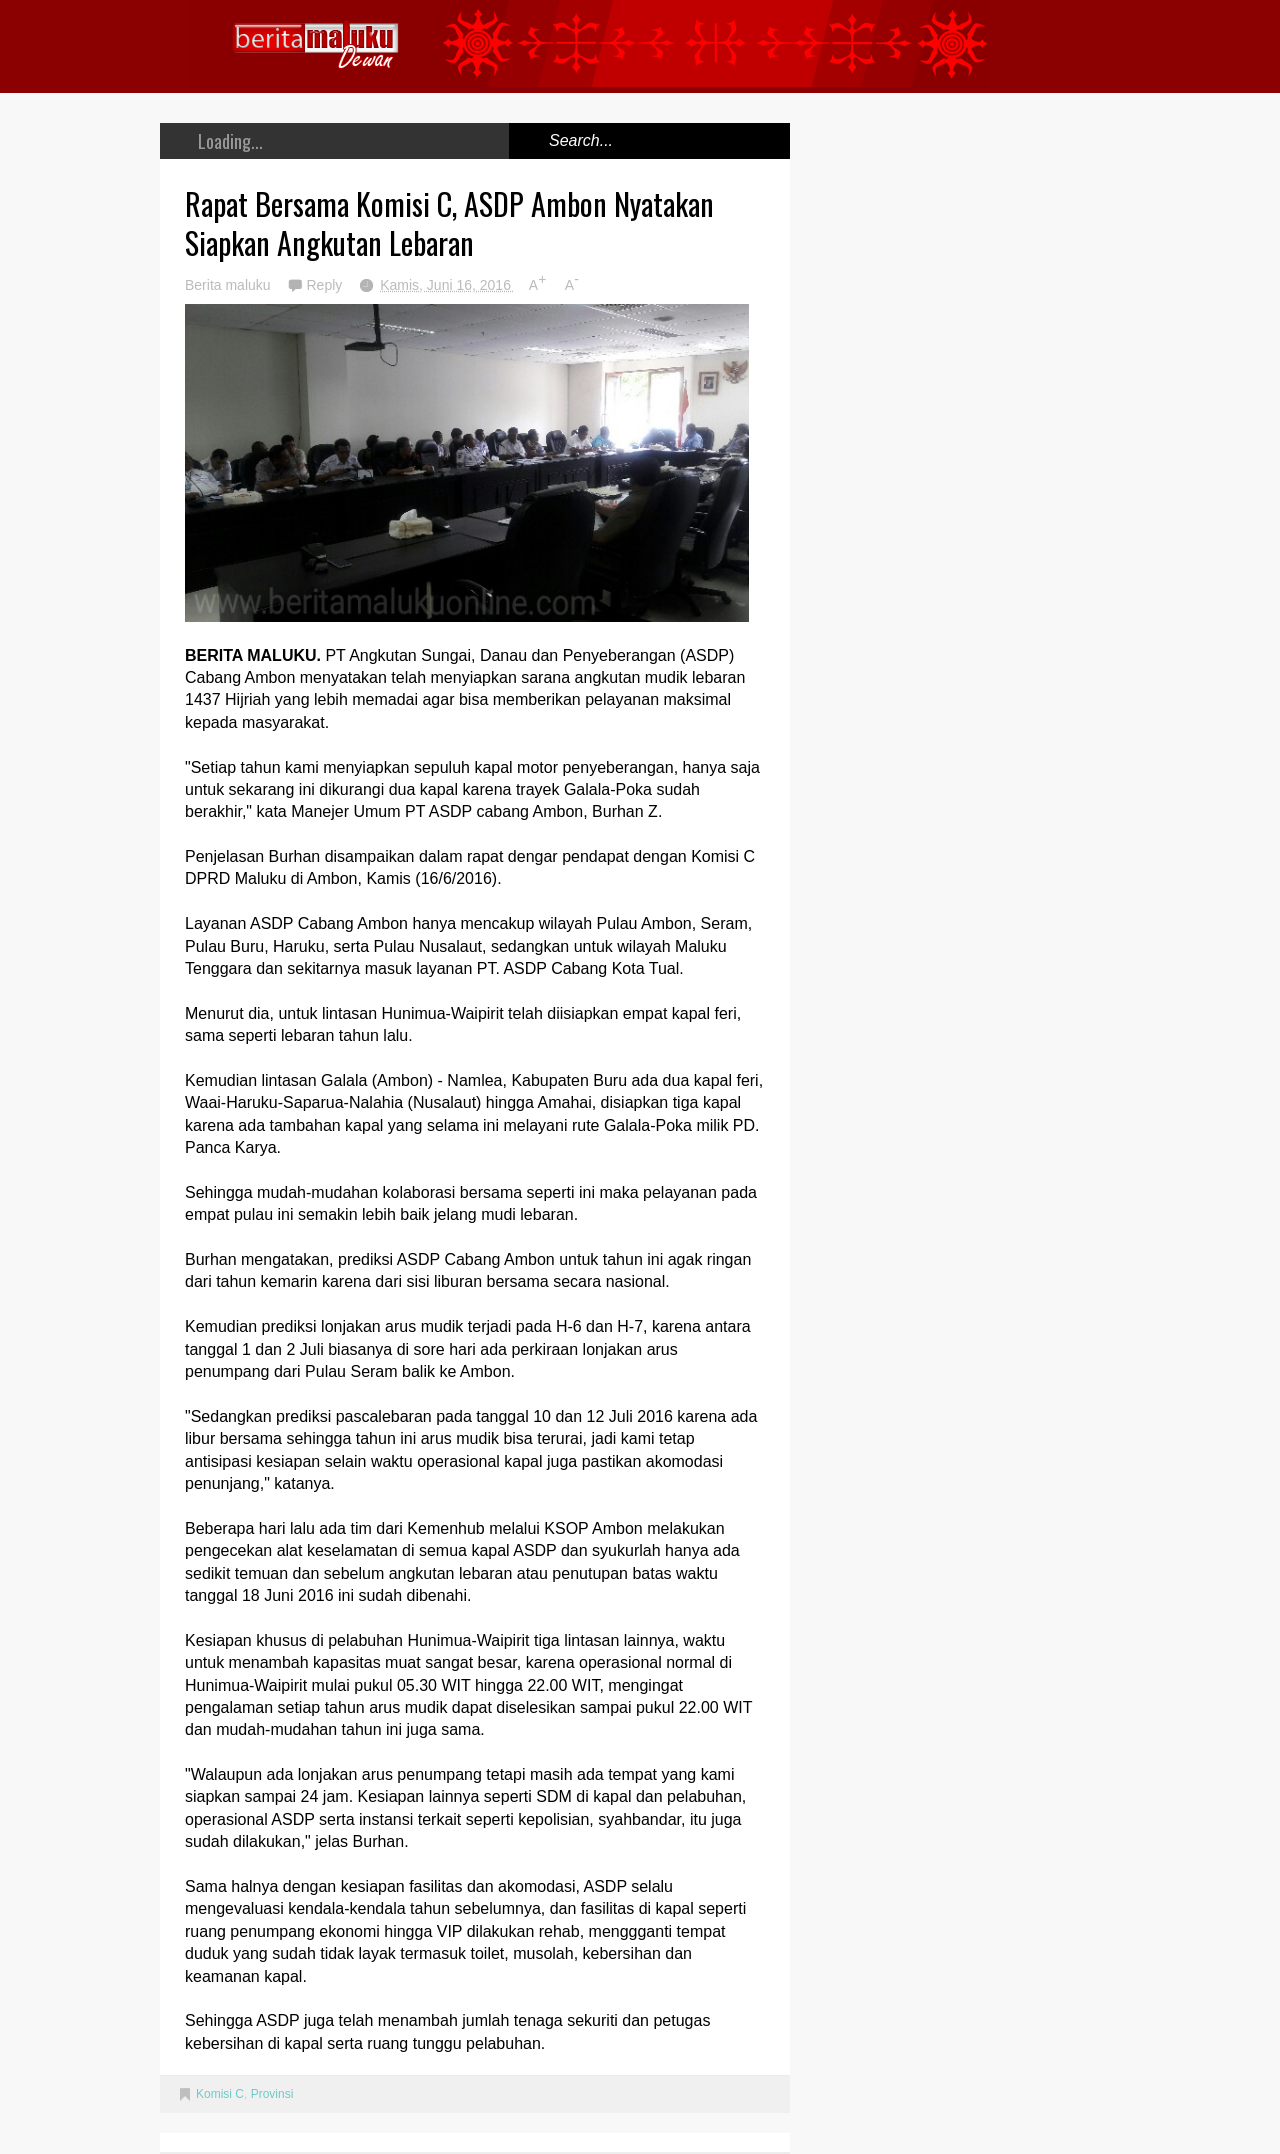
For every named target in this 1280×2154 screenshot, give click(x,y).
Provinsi (272, 2094)
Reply (326, 285)
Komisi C (220, 2094)
